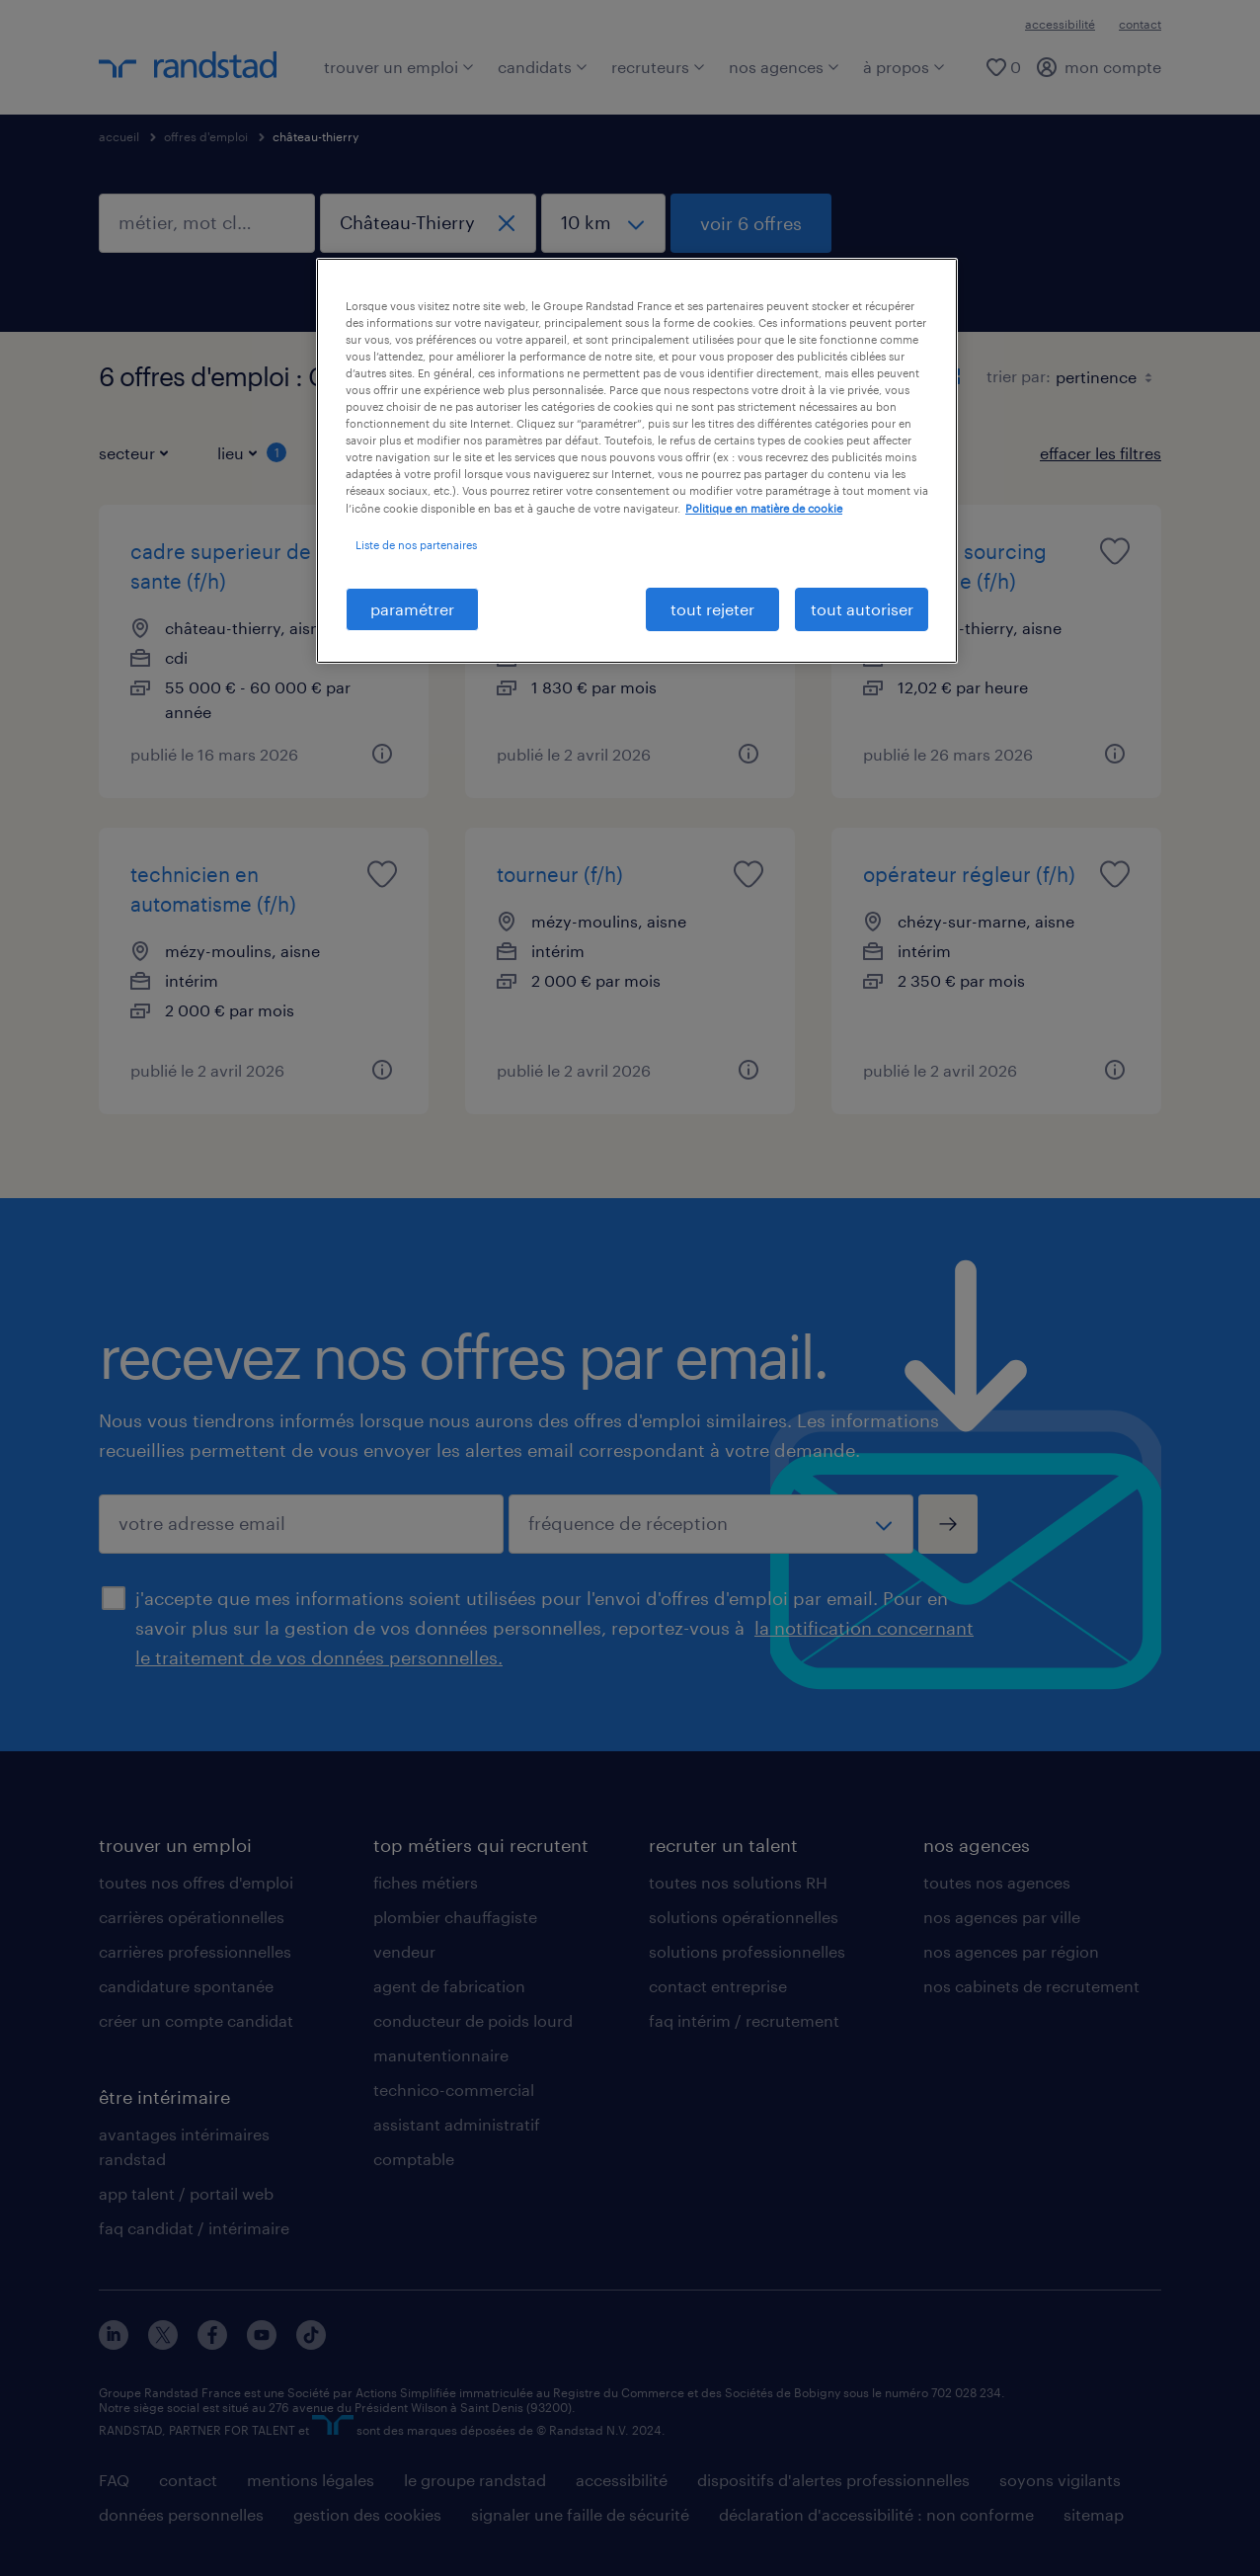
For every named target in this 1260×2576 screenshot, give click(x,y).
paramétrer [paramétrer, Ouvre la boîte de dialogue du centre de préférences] (412, 609)
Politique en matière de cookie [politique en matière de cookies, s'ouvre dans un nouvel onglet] (763, 508)
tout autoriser (862, 609)
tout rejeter (712, 609)
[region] (637, 461)
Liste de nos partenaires (416, 544)
